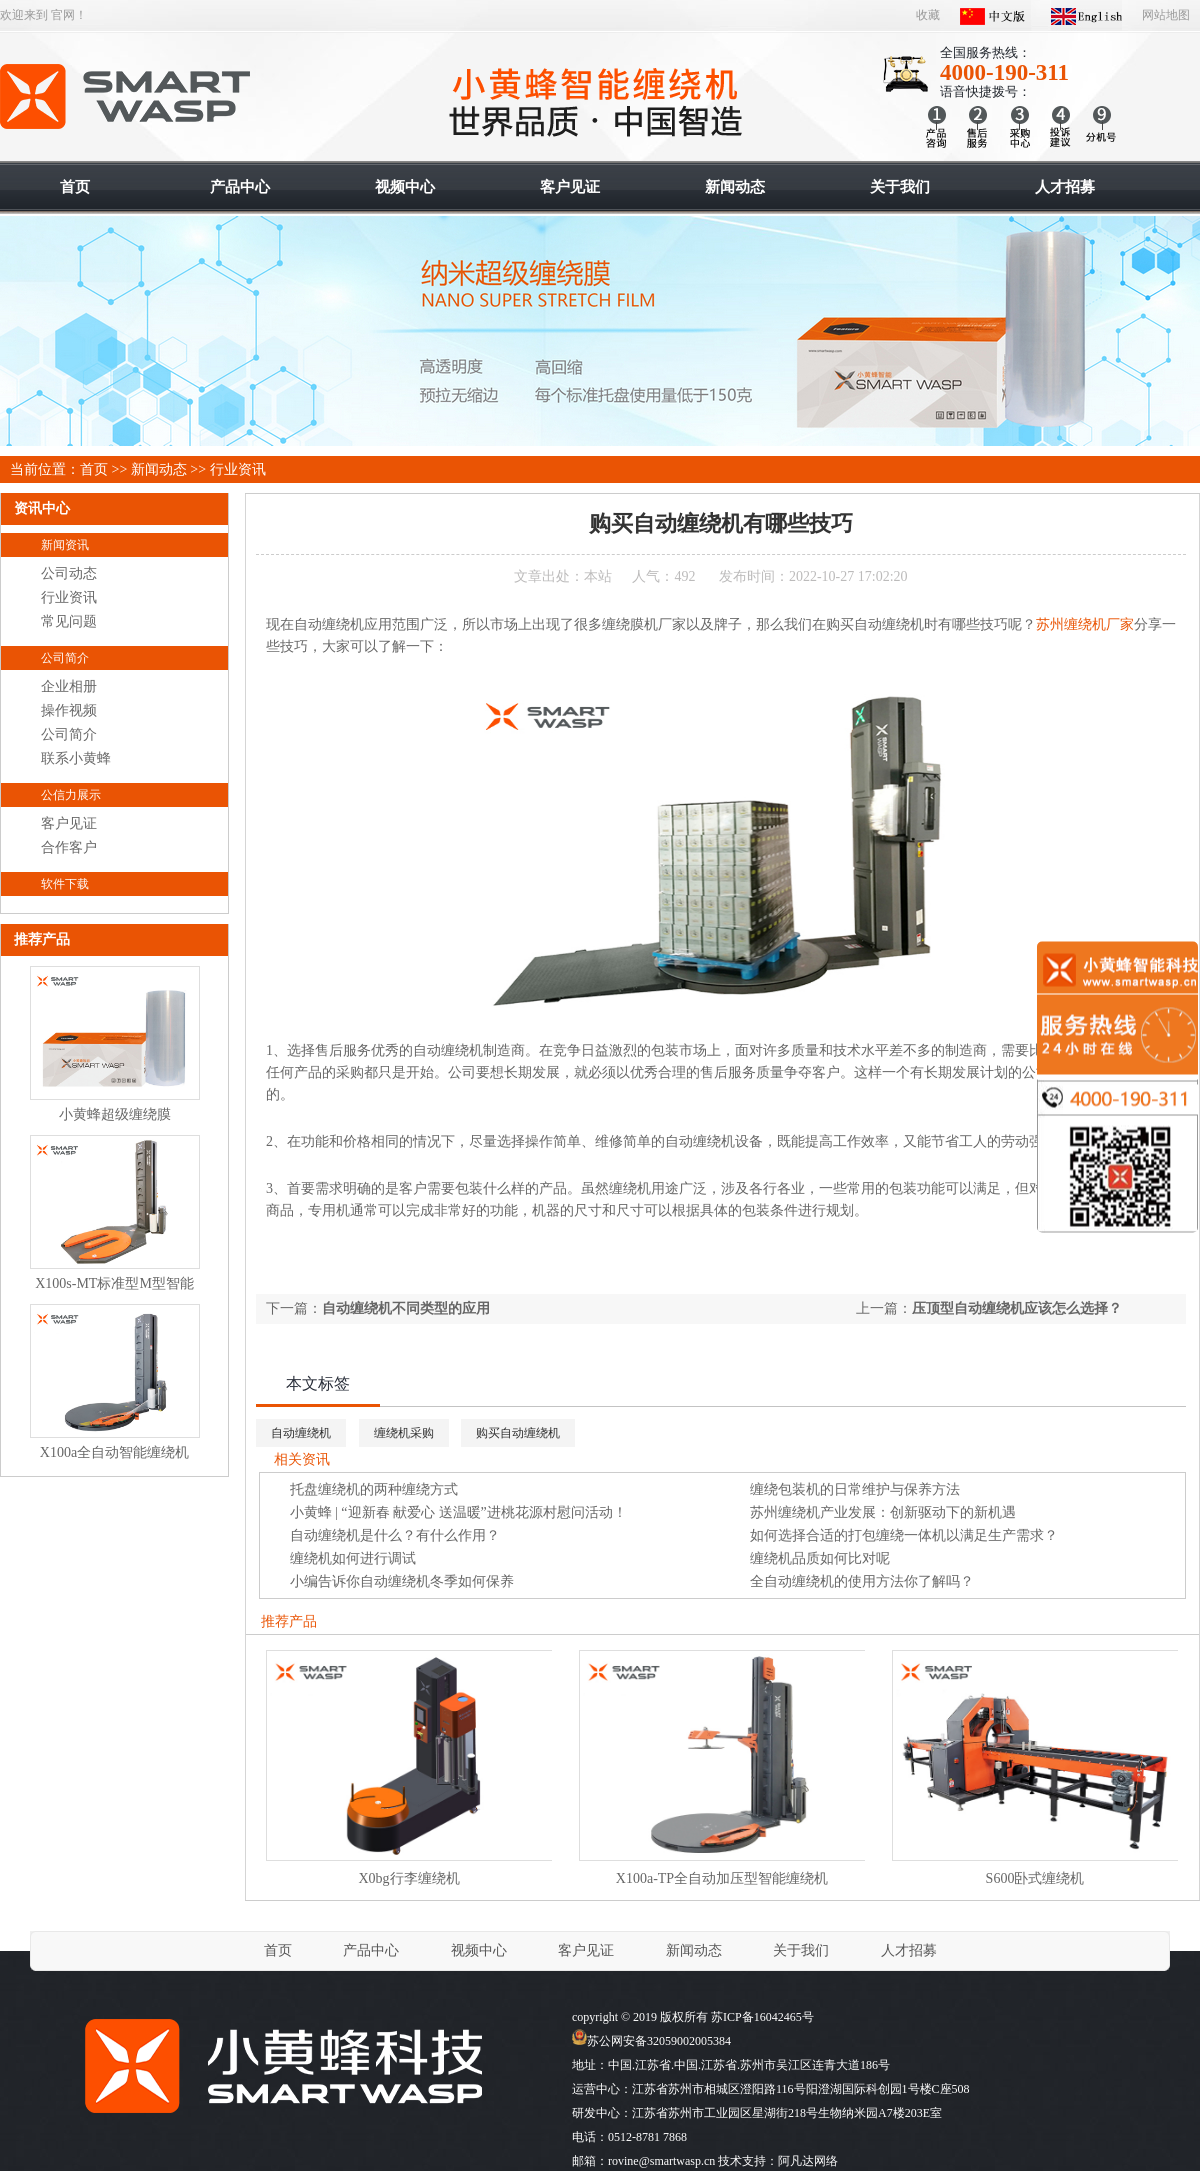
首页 (94, 469)
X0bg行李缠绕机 (408, 1878)
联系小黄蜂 (76, 758)
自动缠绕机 (301, 1433)
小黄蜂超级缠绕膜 (115, 1114)
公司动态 (69, 573)
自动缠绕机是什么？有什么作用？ (395, 1535)
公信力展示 (71, 795)
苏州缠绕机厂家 (1085, 624)
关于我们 (801, 1950)
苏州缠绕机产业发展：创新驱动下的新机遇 (883, 1512)
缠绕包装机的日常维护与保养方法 (855, 1489)
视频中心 (479, 1950)
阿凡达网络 (808, 2161)
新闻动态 (159, 469)
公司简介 (65, 658)
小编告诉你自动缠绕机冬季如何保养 (402, 1581)
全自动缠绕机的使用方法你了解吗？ (862, 1581)
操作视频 (69, 710)
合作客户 (69, 847)
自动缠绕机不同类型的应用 (406, 1308)
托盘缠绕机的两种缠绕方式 (374, 1489)
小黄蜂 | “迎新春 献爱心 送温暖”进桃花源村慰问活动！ (458, 1512)
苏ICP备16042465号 (762, 2017)
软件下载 (65, 884)
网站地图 (1166, 15)
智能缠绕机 (126, 97)
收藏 (928, 15)
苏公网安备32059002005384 (651, 2041)
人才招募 (909, 1950)
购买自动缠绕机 (518, 1433)
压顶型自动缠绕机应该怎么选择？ (1017, 1308)
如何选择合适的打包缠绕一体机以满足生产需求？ (904, 1535)
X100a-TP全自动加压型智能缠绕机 (722, 1878)
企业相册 (69, 686)
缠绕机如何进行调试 (353, 1558)
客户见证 (69, 823)
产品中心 (371, 1950)
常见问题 (69, 621)
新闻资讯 (65, 545)
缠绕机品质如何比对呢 (820, 1558)
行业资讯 (238, 469)
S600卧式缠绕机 (1035, 1878)
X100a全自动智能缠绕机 (114, 1452)
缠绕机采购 (404, 1433)
